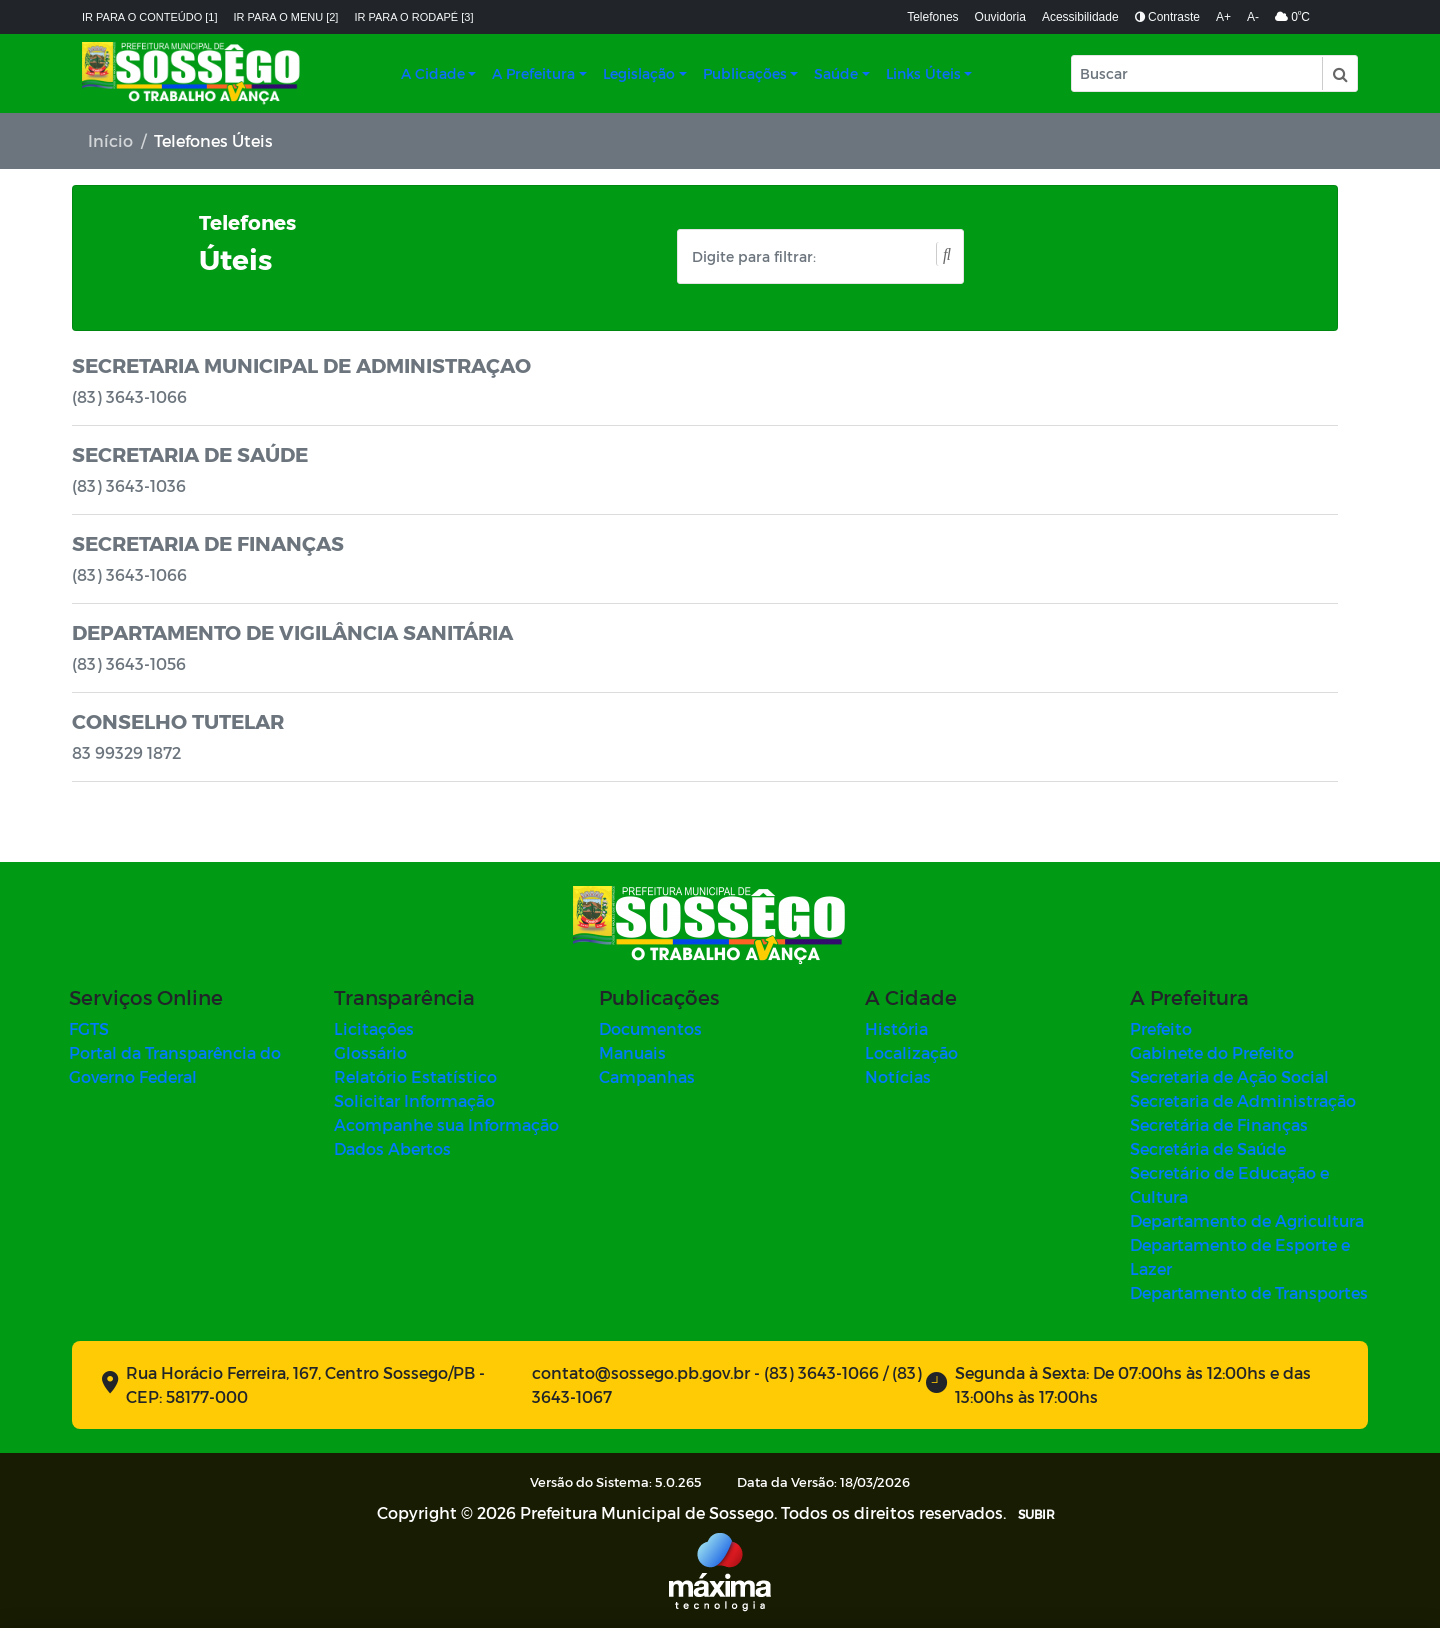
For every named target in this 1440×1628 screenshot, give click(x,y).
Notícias (898, 1076)
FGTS (89, 1028)
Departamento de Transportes (1249, 1292)
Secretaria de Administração (1243, 1100)
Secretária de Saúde (1208, 1148)
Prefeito (1161, 1028)
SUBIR (1036, 1514)
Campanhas (647, 1076)
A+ (1223, 17)
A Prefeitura (533, 73)
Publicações (745, 73)
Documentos (650, 1028)
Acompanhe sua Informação (446, 1124)
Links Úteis (923, 73)
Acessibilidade (1080, 17)
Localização (911, 1052)
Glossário (370, 1052)
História (896, 1028)
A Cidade (433, 73)
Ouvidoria (1000, 17)
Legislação (639, 73)
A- (1253, 17)
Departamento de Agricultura (1247, 1220)
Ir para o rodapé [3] (413, 17)
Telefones (932, 17)
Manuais (632, 1052)
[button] (1339, 73)
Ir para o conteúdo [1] (150, 17)
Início (110, 140)
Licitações (374, 1028)
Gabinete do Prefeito (1212, 1052)
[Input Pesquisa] (1197, 73)
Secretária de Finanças (1219, 1124)
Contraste (1167, 17)
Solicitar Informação (414, 1100)
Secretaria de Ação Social (1229, 1076)
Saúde (836, 73)
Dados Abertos (392, 1148)
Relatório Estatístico (415, 1076)
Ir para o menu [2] (286, 17)
